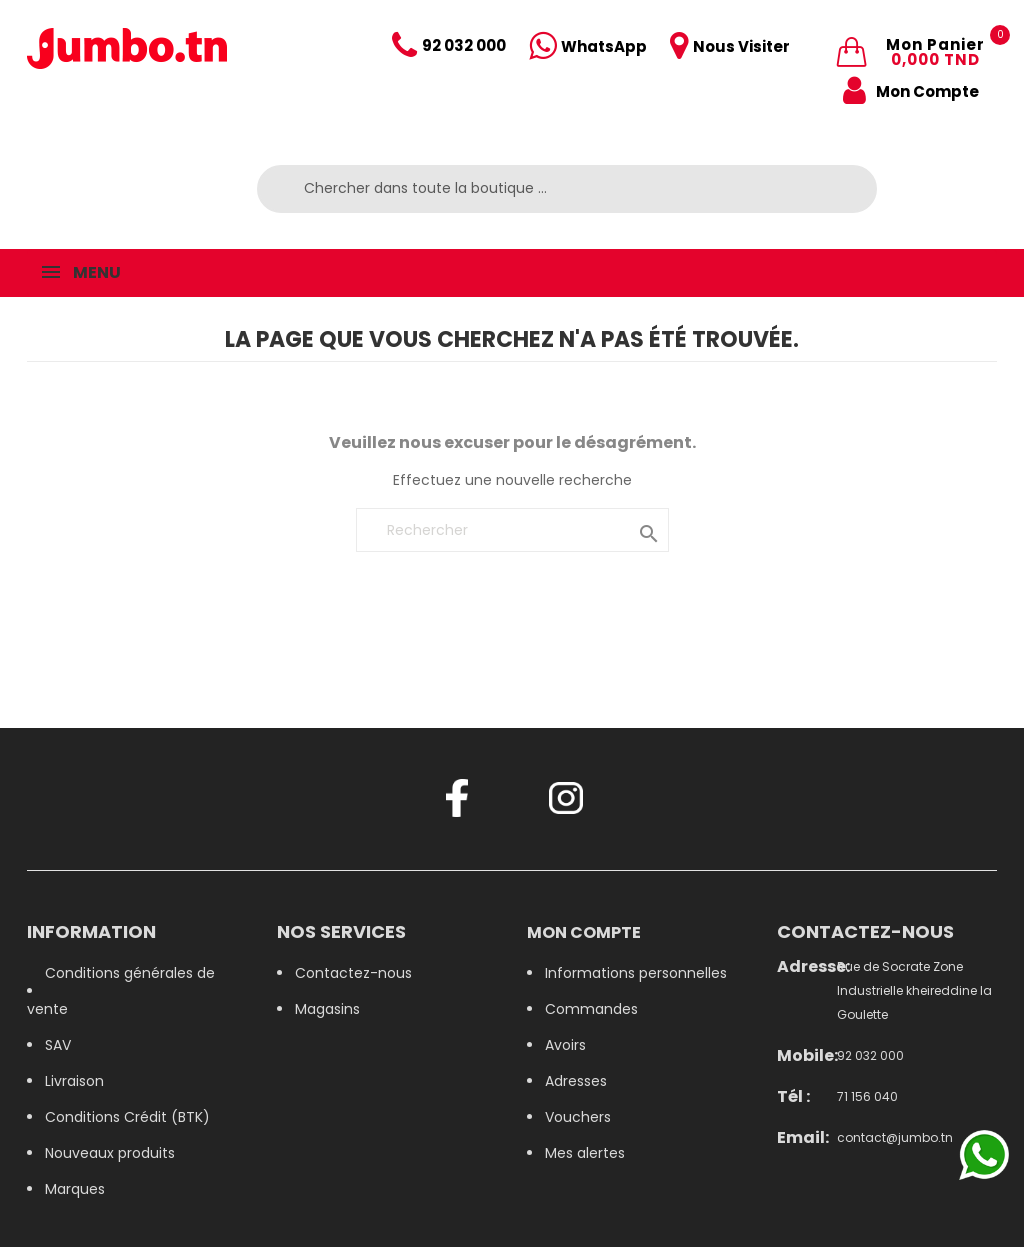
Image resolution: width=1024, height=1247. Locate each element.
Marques (75, 1189)
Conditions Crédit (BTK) (127, 1117)
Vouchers (578, 1117)
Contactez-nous (353, 973)
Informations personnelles (636, 973)
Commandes (591, 1009)
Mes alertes (585, 1153)
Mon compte (584, 932)
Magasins (327, 1009)
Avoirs (565, 1045)
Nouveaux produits (110, 1153)
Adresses (576, 1081)
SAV (58, 1045)
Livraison (74, 1081)
